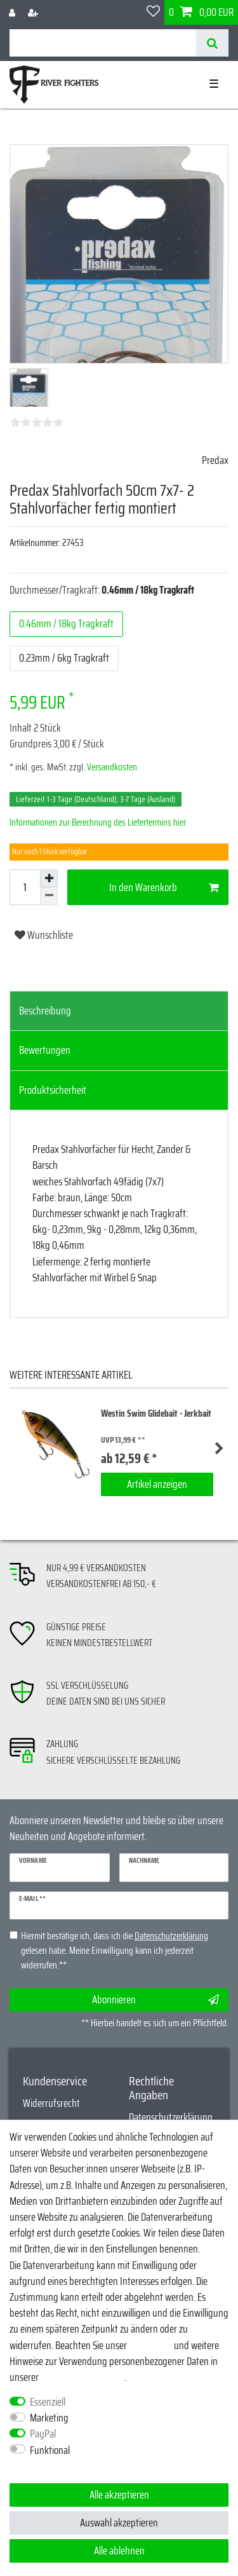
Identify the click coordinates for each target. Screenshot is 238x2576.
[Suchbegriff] (103, 43)
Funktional (50, 2450)
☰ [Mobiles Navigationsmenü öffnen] (214, 84)
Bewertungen (44, 1050)
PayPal (43, 2434)
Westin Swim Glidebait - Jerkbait (156, 1414)
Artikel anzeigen (157, 1484)
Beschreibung (45, 1010)
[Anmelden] (13, 12)
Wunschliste (44, 935)
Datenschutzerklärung (171, 2117)
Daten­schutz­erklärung (82, 2377)
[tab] (119, 1011)
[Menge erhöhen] (49, 878)
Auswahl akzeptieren (119, 2522)
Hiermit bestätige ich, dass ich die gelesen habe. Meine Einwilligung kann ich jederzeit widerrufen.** (114, 1950)
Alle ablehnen (119, 2550)
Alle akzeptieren (119, 2494)
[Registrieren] (34, 12)
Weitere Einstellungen (50, 2466)
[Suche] (212, 43)
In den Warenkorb (164, 887)
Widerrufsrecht (51, 2103)
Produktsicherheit (52, 1090)
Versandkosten (111, 767)
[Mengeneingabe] (25, 887)
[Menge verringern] (49, 896)
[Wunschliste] (153, 12)
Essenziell (47, 2402)
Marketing (49, 2418)
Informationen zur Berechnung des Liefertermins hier (98, 822)
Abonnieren (156, 1999)
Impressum (150, 2345)
